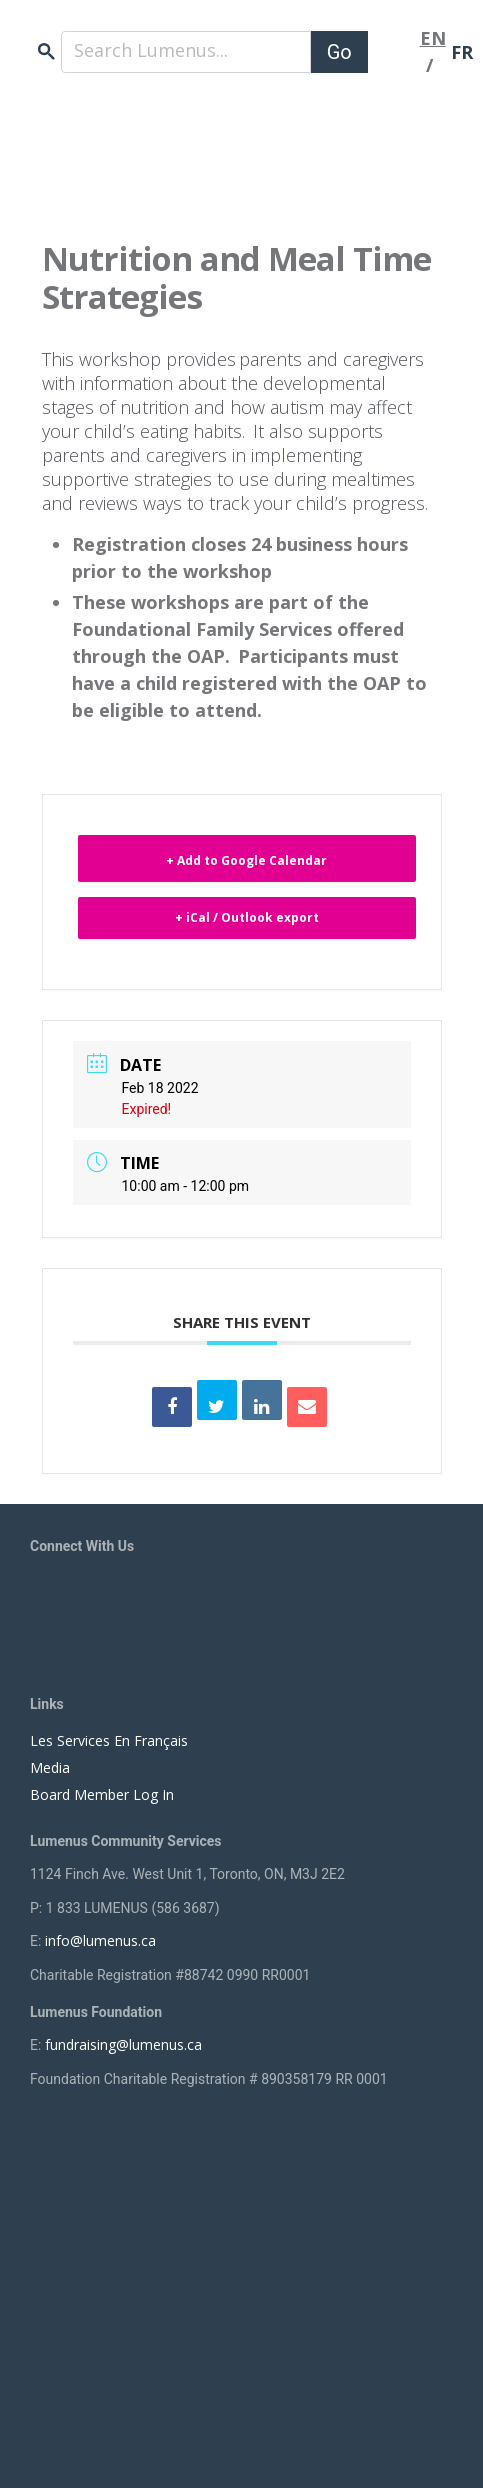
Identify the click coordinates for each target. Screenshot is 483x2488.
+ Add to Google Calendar (246, 860)
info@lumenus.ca (100, 1940)
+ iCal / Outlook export (247, 917)
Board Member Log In (102, 1794)
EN (433, 38)
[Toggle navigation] (394, 52)
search (46, 51)
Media (50, 1767)
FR (462, 52)
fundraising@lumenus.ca (123, 2044)
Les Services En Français (109, 1740)
